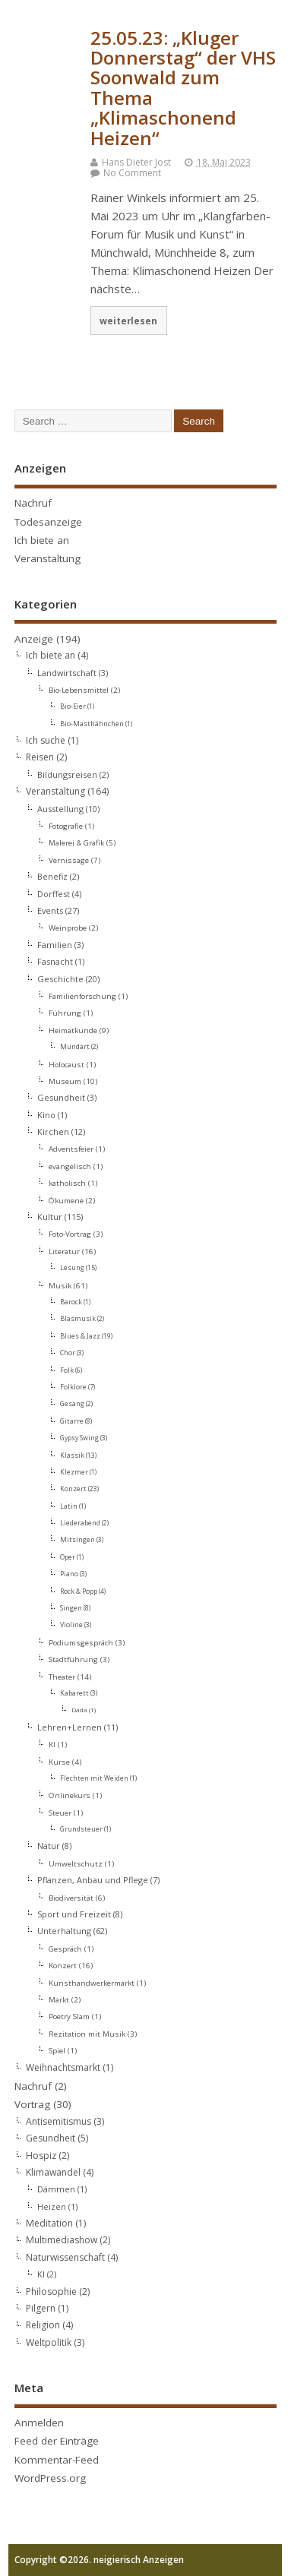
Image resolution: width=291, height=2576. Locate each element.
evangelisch (70, 1166)
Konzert (73, 1488)
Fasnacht (55, 961)
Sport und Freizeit (74, 1914)
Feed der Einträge (56, 2441)
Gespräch (65, 1948)
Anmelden (39, 2422)
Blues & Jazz (80, 1336)
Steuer (60, 1812)
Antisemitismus (58, 2121)
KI (52, 1744)
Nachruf (33, 503)
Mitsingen (77, 1539)
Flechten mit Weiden (94, 1778)
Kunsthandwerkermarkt (91, 1982)
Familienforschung (82, 996)
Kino (46, 1114)
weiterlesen (128, 320)
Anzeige (33, 639)
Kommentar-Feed (56, 2460)
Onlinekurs (69, 1795)
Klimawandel (53, 2172)
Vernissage (69, 860)
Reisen (40, 757)
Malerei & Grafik (76, 842)
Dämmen (56, 2189)
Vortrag (32, 2104)
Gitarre (72, 1421)
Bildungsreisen (67, 774)
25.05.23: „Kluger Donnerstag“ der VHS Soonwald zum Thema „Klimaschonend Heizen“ (183, 87)
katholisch (67, 1182)
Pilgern (40, 2308)
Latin (68, 1506)
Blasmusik (78, 1318)
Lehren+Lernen (69, 1727)
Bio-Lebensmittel (79, 689)
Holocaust (66, 1064)
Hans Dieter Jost (136, 162)
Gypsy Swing (79, 1438)
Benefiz (52, 876)
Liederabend (80, 1523)
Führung (65, 1012)
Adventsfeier (71, 1148)
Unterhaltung (64, 1930)
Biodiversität (71, 1897)
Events (50, 910)
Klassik (72, 1455)
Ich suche (45, 740)
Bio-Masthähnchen (92, 724)
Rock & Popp (78, 1591)
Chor (67, 1353)
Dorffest (53, 893)
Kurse (59, 1761)
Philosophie (51, 2291)
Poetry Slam (69, 2016)
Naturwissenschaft (65, 2257)
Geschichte (60, 979)
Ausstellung (60, 808)
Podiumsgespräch (81, 1642)
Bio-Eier (73, 706)
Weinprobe (68, 927)
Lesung (72, 1267)
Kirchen (53, 1131)
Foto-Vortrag (70, 1233)
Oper (67, 1557)
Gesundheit (61, 1097)
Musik (60, 1285)
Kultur (49, 1216)
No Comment (132, 172)
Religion (43, 2324)
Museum (65, 1081)
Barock (71, 1302)
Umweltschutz (76, 1863)
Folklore (73, 1387)
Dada (79, 1709)
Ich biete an (41, 540)
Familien (54, 944)
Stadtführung (73, 1659)
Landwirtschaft (66, 672)
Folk (67, 1370)
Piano (69, 1574)
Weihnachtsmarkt (63, 2067)
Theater (62, 1676)
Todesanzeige (48, 522)
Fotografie (66, 825)
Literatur (64, 1251)
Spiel (57, 2050)
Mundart (75, 1046)
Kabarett (74, 1693)
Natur (48, 1845)
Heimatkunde (73, 1030)
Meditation (49, 2223)
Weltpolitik (48, 2342)
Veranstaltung (47, 558)
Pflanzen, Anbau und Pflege (92, 1879)
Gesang (72, 1403)
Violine (71, 1624)
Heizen (51, 2206)
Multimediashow (61, 2239)
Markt (59, 1999)
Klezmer (74, 1472)
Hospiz (41, 2155)
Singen (71, 1608)
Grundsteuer (81, 1829)
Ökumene (66, 1200)
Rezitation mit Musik (87, 2033)
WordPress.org (50, 2478)
